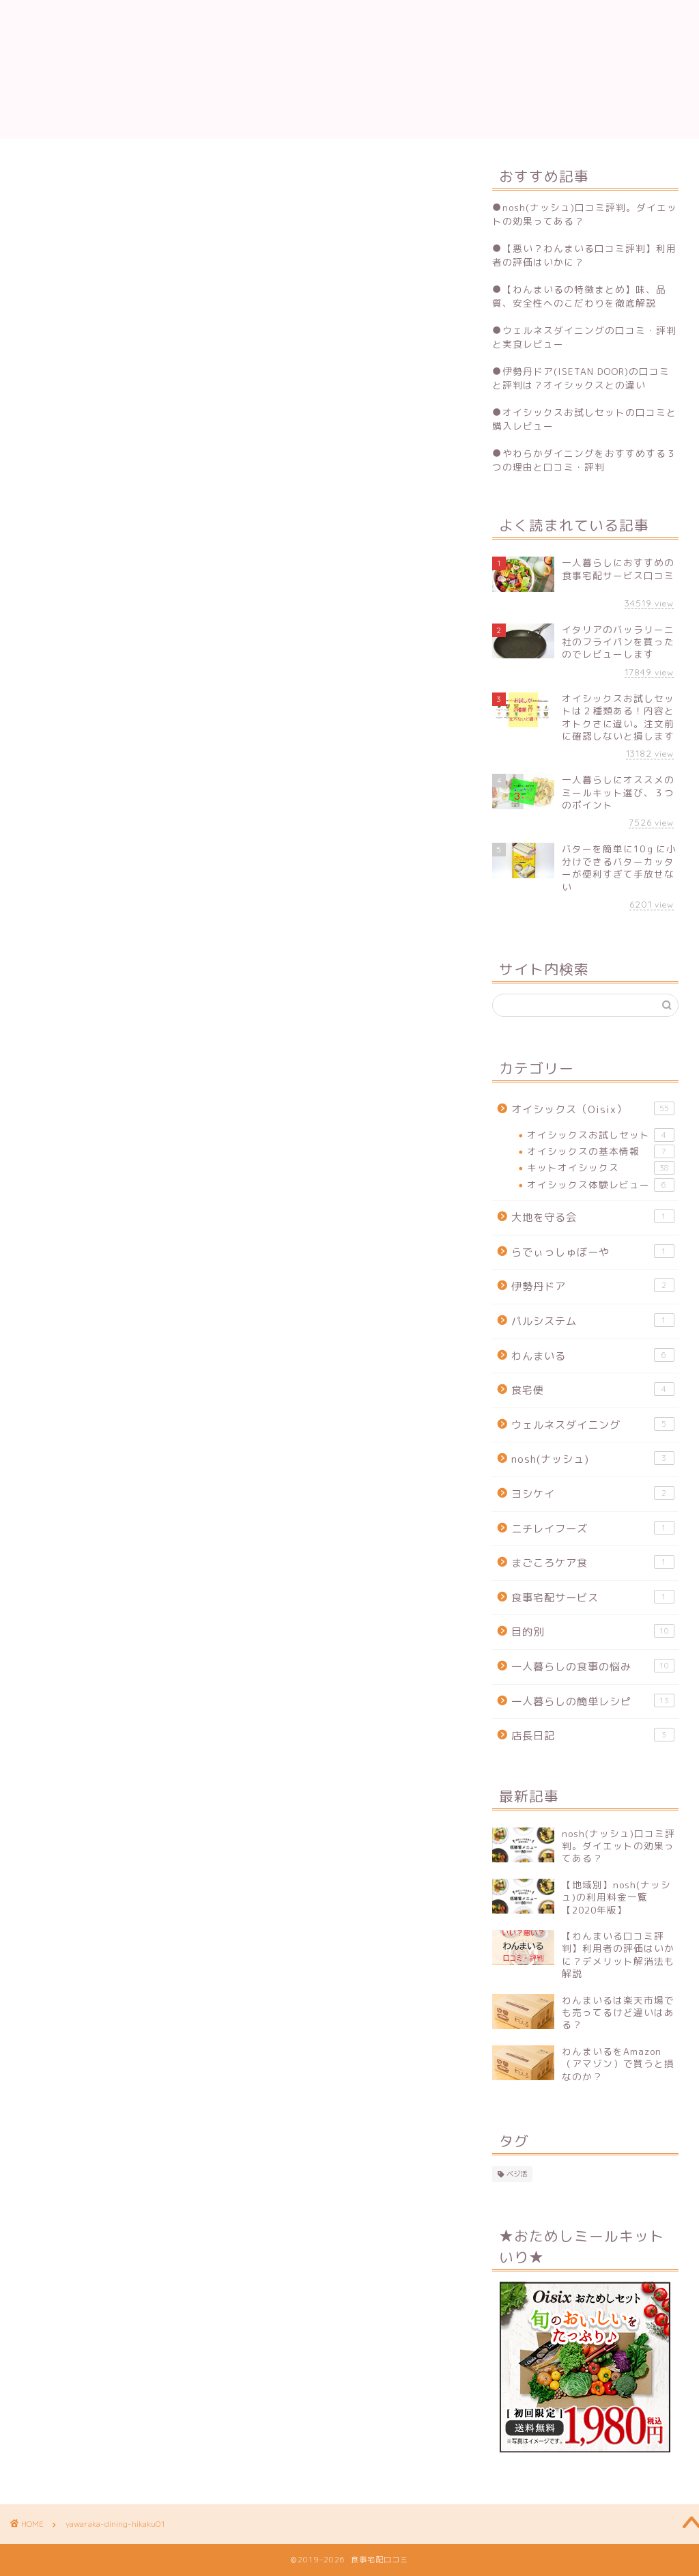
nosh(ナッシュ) (592, 1458)
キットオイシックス (600, 1168)
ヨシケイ (592, 1493)
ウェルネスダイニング (592, 1424)
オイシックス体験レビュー (600, 1185)
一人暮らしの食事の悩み (592, 1666)
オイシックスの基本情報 (600, 1151)
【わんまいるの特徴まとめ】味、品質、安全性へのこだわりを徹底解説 (579, 296)
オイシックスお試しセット (600, 1135)
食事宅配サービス (592, 1597)
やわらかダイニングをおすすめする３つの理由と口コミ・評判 (584, 460)
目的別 (592, 1631)
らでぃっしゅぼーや (592, 1251)
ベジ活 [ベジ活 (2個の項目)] (517, 2174)
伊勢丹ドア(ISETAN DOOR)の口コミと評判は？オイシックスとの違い (581, 378)
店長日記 (592, 1735)
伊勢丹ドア (592, 1285)
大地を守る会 (592, 1216)
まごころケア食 (592, 1562)
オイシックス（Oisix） (592, 1109)
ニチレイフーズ (592, 1528)
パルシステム (592, 1320)
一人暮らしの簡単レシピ (592, 1701)
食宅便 (592, 1389)
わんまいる (592, 1355)
